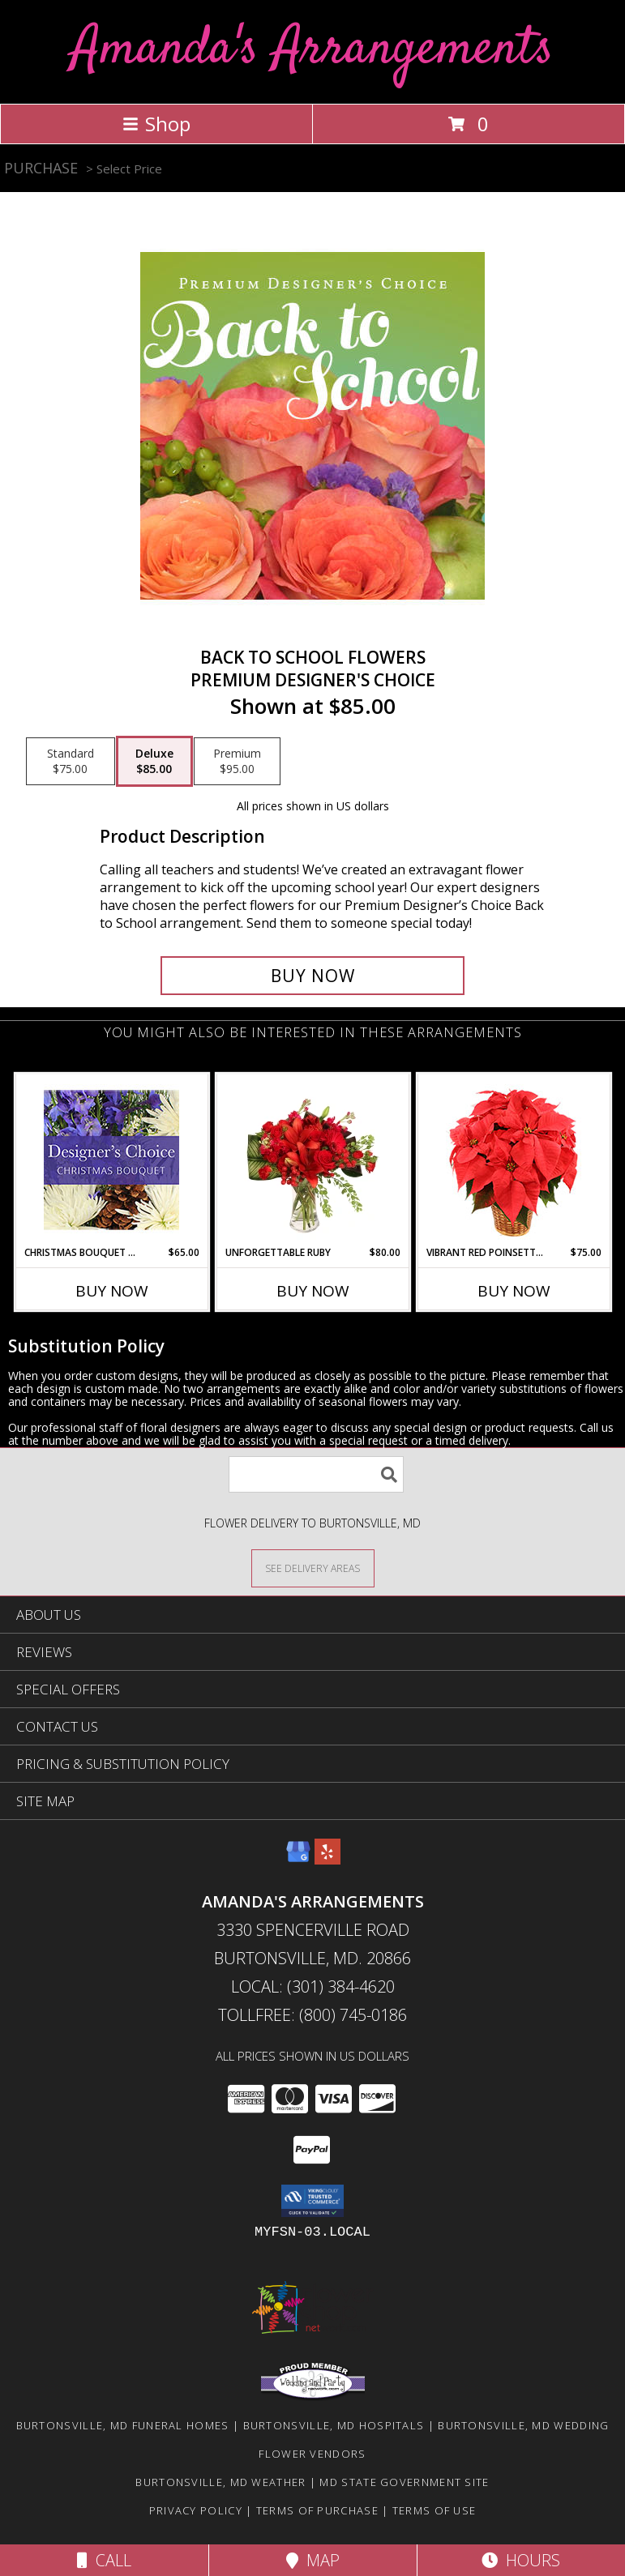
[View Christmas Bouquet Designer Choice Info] (111, 1160)
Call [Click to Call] (104, 2560)
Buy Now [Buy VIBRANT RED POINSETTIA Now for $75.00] (513, 1290)
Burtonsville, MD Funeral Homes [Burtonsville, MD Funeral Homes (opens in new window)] (122, 2425)
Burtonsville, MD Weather (220, 2482)
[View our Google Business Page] (298, 1859)
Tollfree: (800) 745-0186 (312, 2015)
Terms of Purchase (317, 2510)
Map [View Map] (313, 2560)
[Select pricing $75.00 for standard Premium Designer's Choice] (70, 761)
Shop (156, 123)
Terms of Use (434, 2510)
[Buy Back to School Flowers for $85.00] (313, 975)
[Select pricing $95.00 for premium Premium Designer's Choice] (237, 761)
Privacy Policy (195, 2510)
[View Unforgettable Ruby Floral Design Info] (312, 1159)
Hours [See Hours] (521, 2560)
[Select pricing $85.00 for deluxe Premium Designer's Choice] (154, 761)
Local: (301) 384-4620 (313, 1986)
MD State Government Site (404, 2482)
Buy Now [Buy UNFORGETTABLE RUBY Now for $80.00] (312, 1290)
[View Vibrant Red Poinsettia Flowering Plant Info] (513, 1160)
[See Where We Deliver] (313, 1567)
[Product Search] (316, 1474)
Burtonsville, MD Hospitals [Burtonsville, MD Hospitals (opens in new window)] (334, 2425)
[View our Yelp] (327, 1859)
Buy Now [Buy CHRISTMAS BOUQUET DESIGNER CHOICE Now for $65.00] (111, 1290)
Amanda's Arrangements (312, 50)
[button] (312, 2201)
